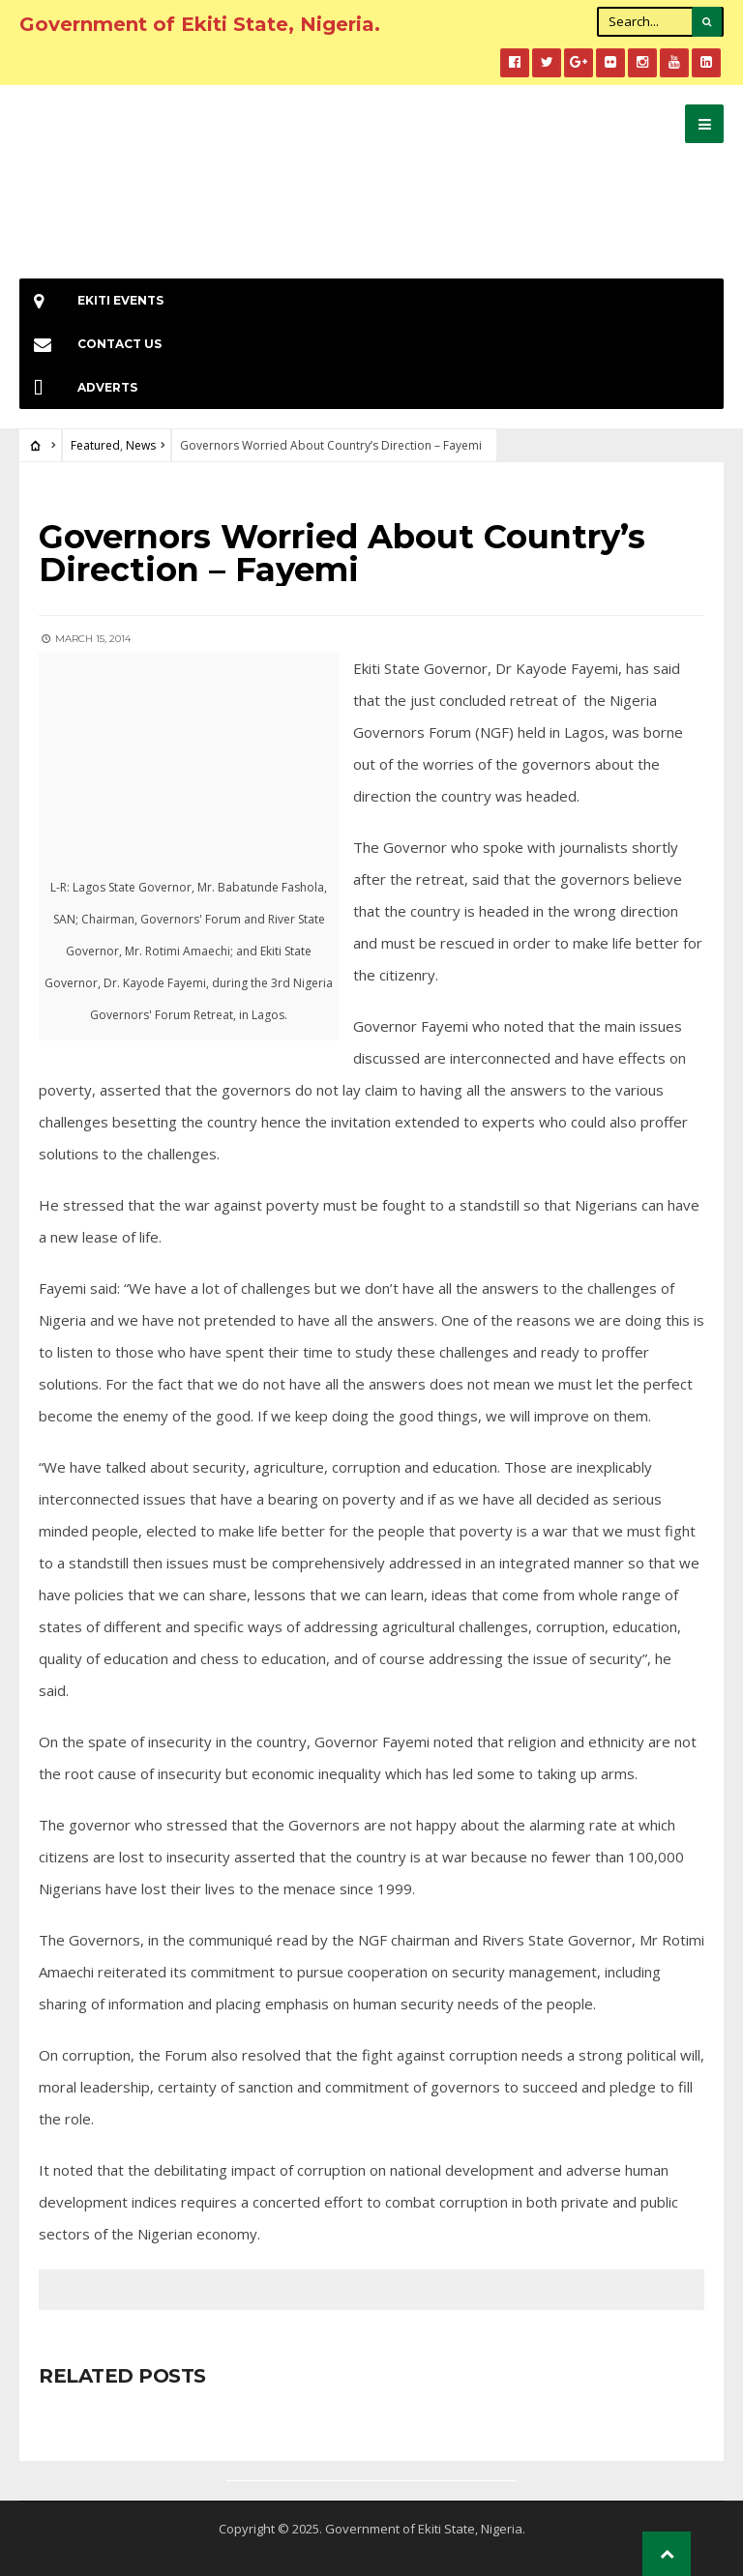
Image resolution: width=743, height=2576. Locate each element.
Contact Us (90, 344)
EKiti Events (91, 300)
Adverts (78, 387)
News (141, 445)
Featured (95, 445)
